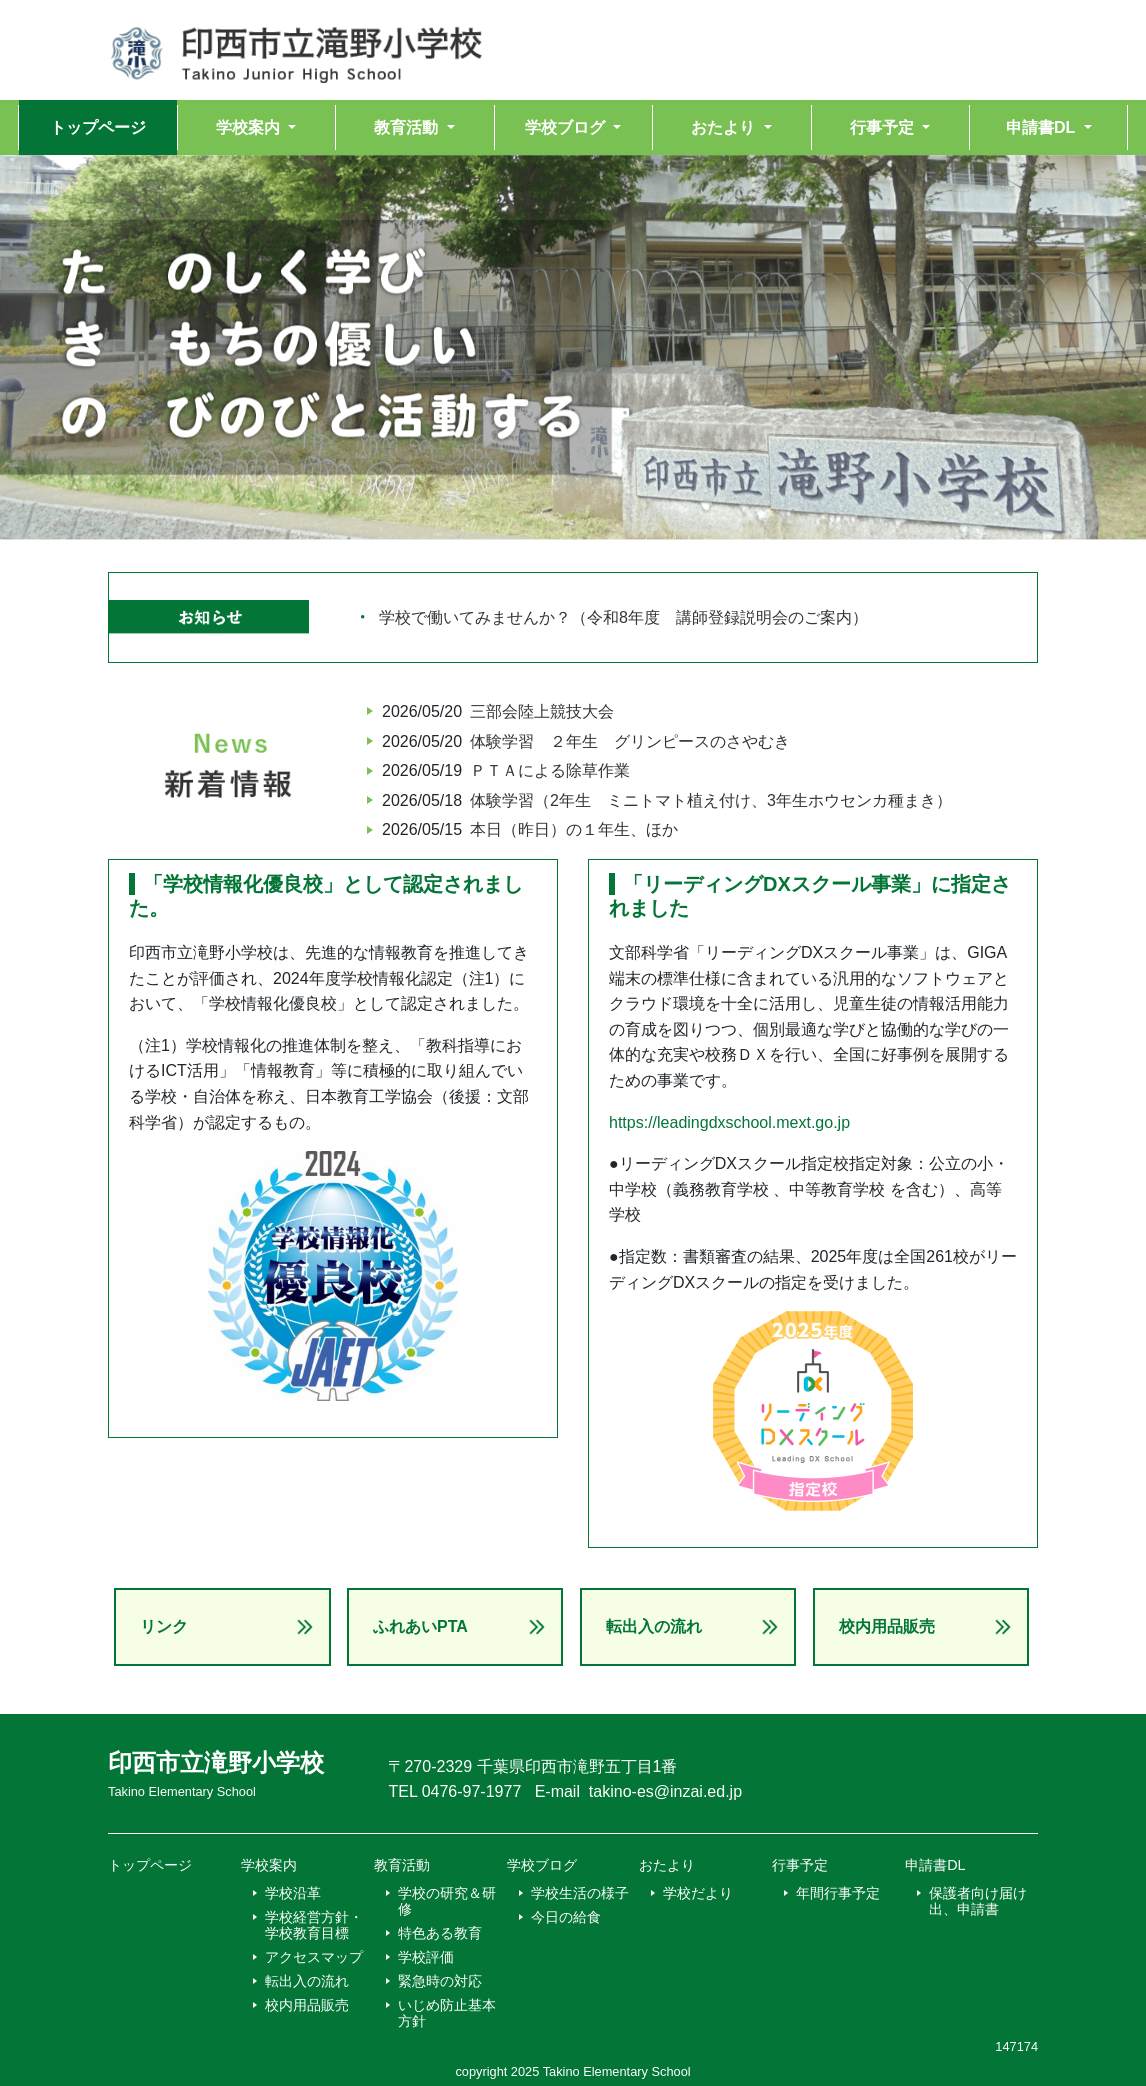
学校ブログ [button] (567, 127)
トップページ (98, 127)
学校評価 (426, 1957)
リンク (164, 1626)
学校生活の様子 (580, 1893)
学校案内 (269, 1865)
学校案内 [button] (250, 127)
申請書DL (935, 1865)
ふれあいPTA (420, 1626)
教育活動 (402, 1865)
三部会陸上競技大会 (542, 711)
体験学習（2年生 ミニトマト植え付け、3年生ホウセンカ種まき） (711, 800)
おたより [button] (725, 127)
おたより (667, 1865)
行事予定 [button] (884, 127)
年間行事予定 (838, 1893)
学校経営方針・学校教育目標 (314, 1925)
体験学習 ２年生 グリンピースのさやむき (630, 741)
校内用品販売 (887, 1626)
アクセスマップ (314, 1957)
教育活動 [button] (408, 127)
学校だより (698, 1893)
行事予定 (800, 1865)
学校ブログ (542, 1865)
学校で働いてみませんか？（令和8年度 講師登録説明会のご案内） (623, 617)
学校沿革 (293, 1893)
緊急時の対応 (440, 1981)
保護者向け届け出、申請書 (978, 1901)
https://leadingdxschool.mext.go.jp (729, 1122)
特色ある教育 (440, 1933)
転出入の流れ (654, 1626)
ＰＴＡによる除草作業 (550, 770)
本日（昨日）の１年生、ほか (574, 829)
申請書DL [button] (1042, 127)
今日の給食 (566, 1917)
